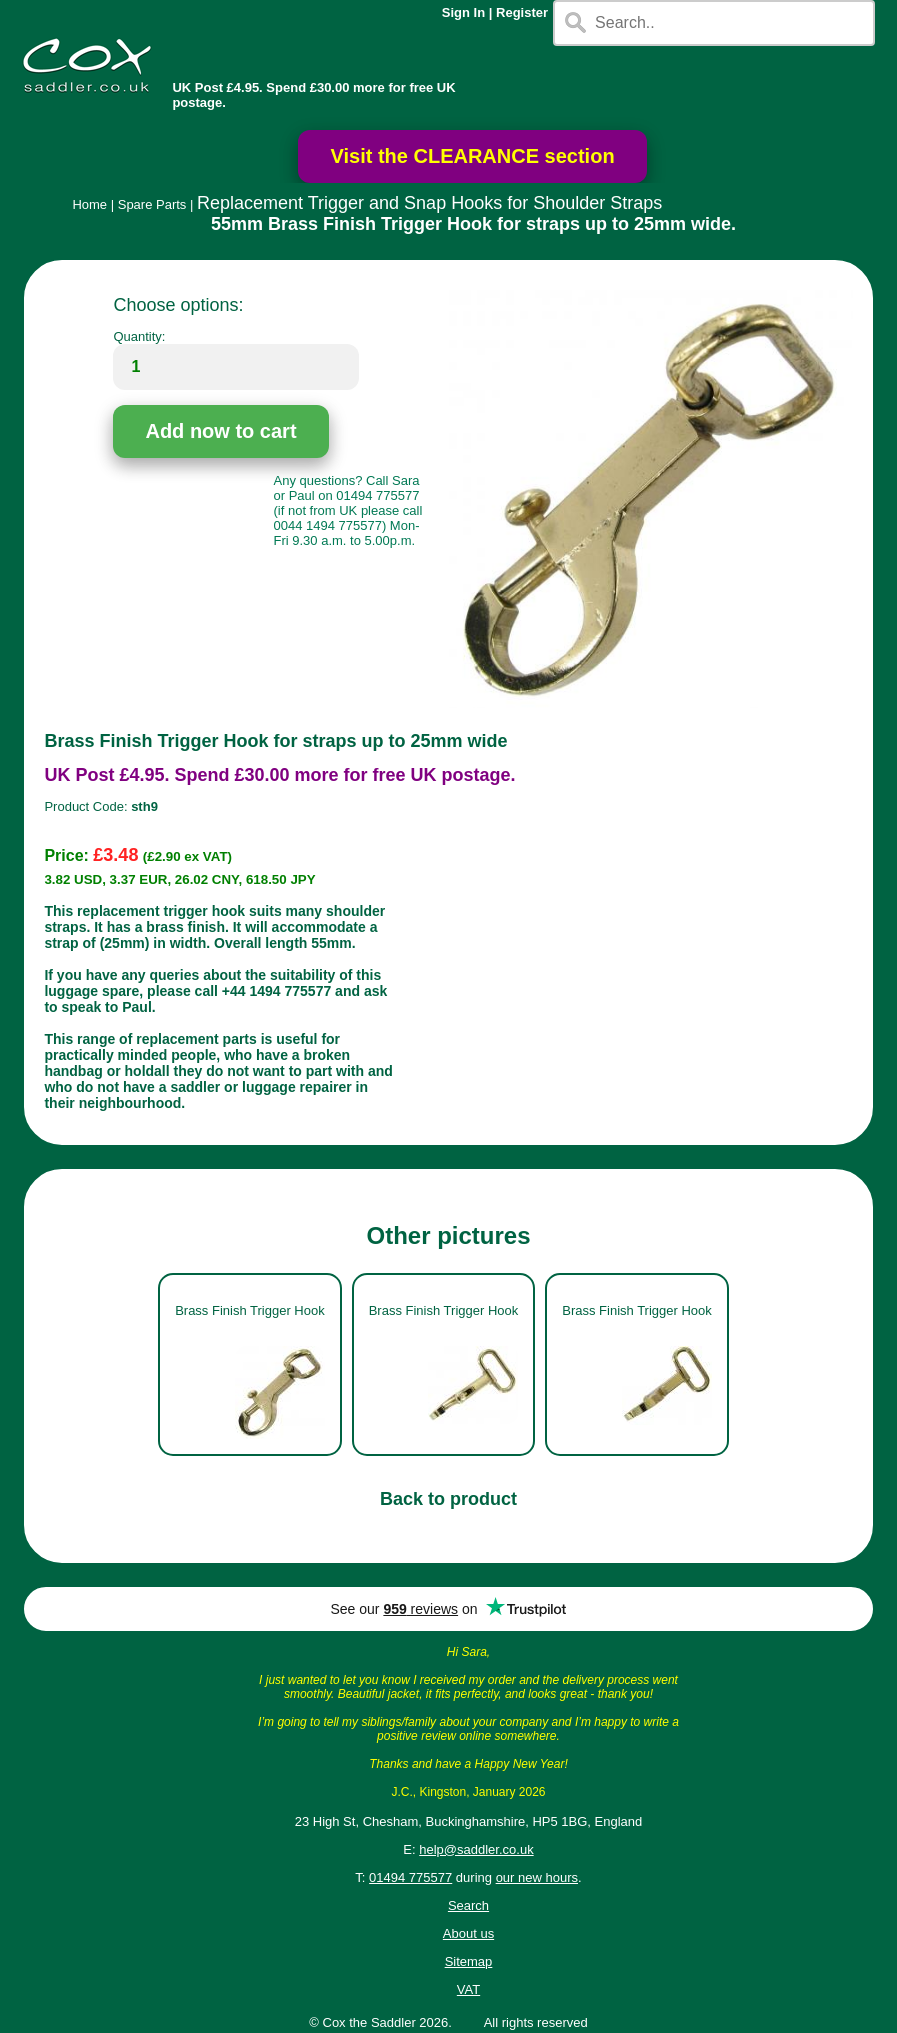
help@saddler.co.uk (476, 1849)
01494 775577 (410, 1877)
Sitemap (469, 1961)
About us (468, 1933)
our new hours (537, 1877)
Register (522, 12)
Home (89, 204)
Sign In (463, 12)
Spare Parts (152, 204)
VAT (468, 1989)
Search (468, 1905)
